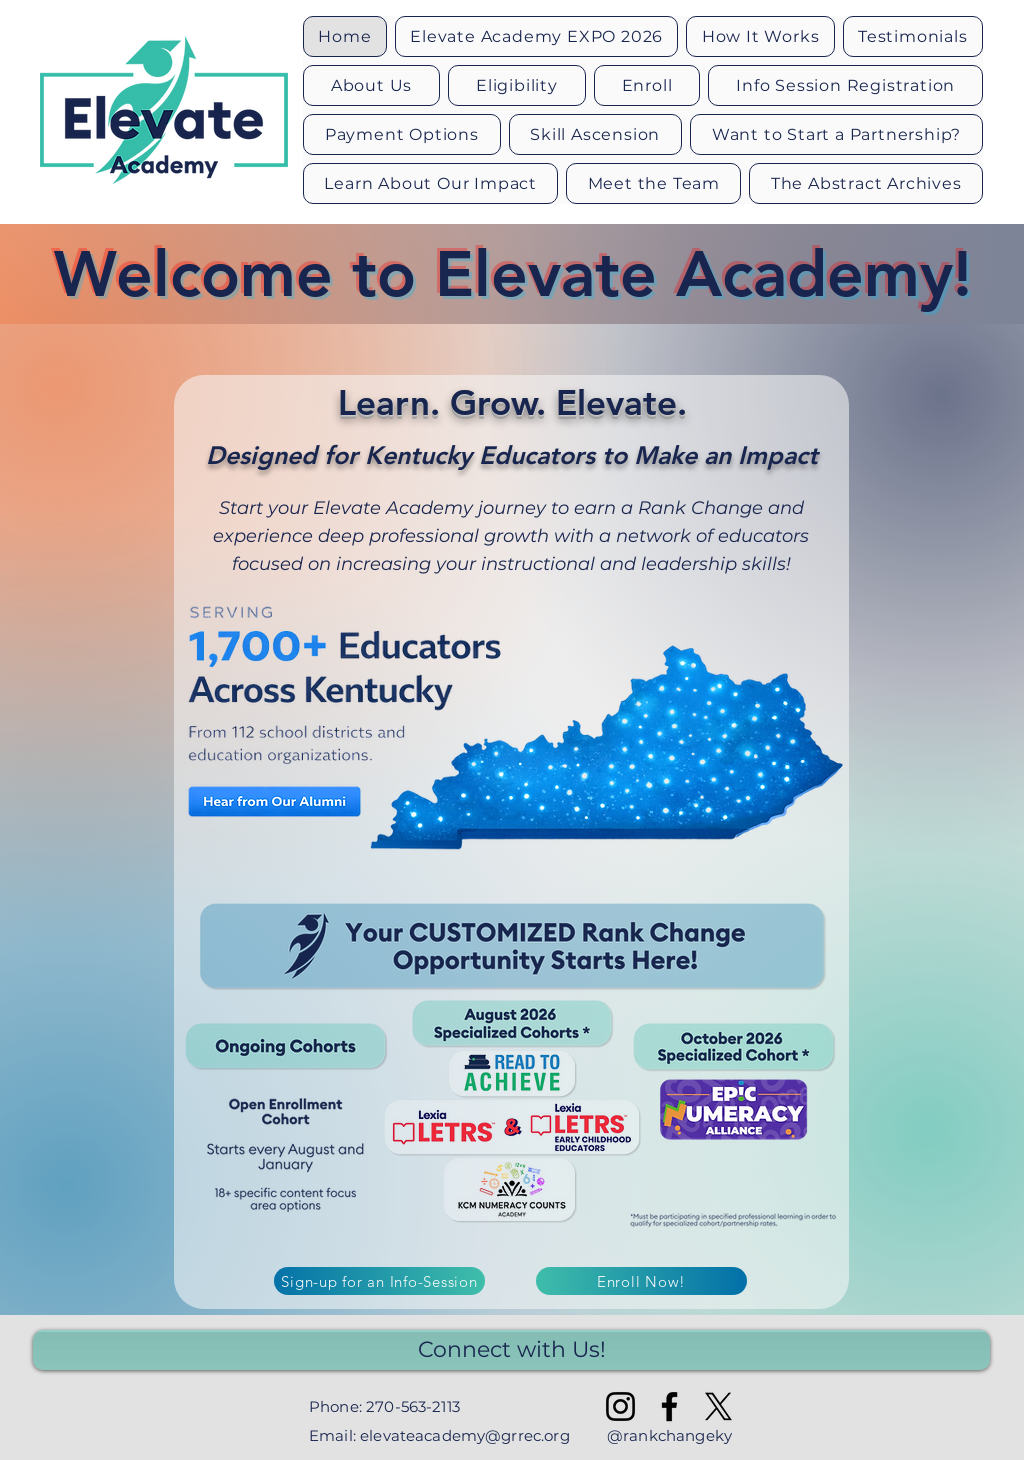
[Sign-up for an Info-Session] (379, 1281)
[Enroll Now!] (641, 1281)
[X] (718, 1406)
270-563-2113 (413, 1406)
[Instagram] (620, 1406)
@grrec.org (527, 1435)
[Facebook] (669, 1406)
